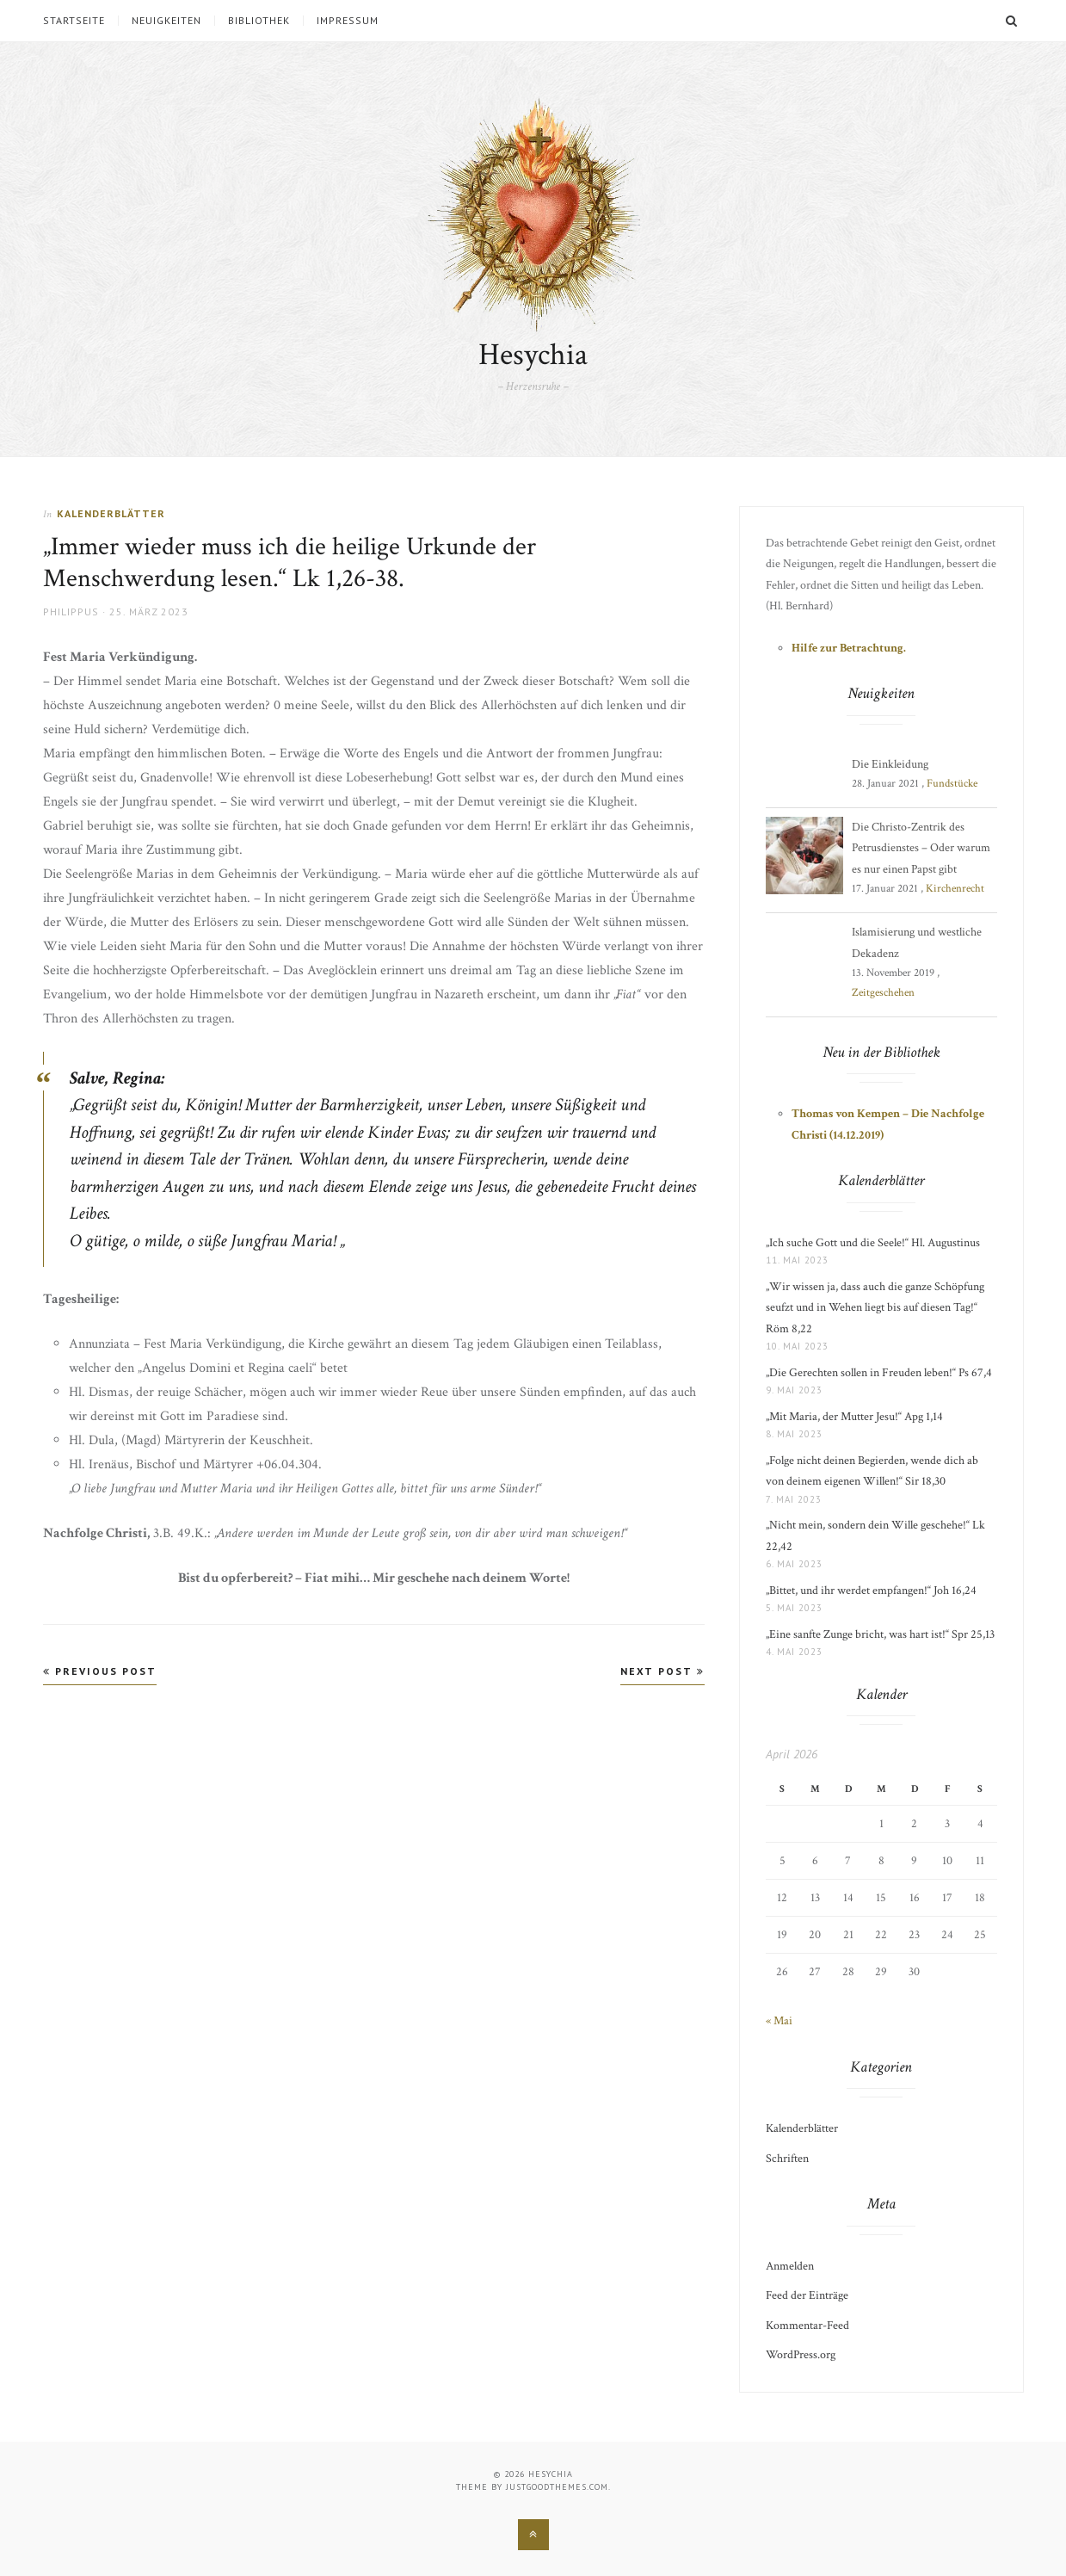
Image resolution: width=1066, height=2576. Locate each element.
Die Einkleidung (890, 764)
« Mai (779, 2021)
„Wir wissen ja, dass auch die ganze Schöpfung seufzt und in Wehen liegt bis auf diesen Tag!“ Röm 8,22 (875, 1308)
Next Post (662, 1671)
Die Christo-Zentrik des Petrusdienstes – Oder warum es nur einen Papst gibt (921, 848)
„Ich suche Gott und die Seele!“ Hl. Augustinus (873, 1243)
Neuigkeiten (166, 20)
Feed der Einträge (807, 2295)
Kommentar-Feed (807, 2325)
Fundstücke (952, 783)
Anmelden (790, 2266)
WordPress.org (800, 2355)
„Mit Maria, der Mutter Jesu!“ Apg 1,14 (854, 1416)
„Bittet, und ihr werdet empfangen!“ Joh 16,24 (871, 1590)
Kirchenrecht (955, 888)
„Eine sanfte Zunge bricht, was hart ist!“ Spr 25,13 (880, 1634)
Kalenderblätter (111, 513)
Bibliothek (259, 20)
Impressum (348, 20)
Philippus (71, 611)
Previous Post (100, 1671)
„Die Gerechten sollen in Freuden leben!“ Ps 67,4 (879, 1373)
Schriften (787, 2158)
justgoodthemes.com (557, 2487)
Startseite (74, 20)
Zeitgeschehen (883, 992)
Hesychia (533, 355)
